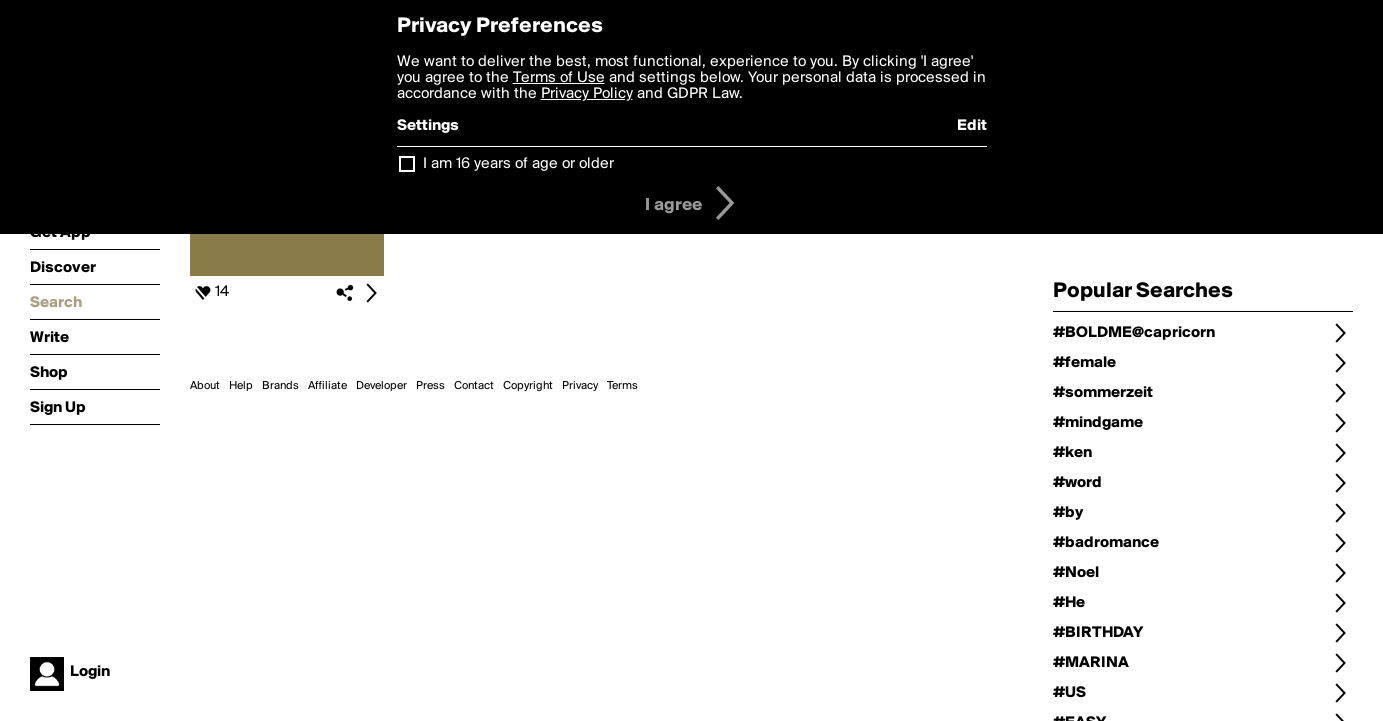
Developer (381, 386)
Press (430, 386)
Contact (474, 386)
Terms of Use (559, 78)
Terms (622, 386)
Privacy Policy (587, 94)
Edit (972, 126)
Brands (280, 386)
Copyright (528, 386)
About (205, 386)
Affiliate (327, 386)
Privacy (580, 386)
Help (241, 386)
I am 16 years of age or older (518, 164)
